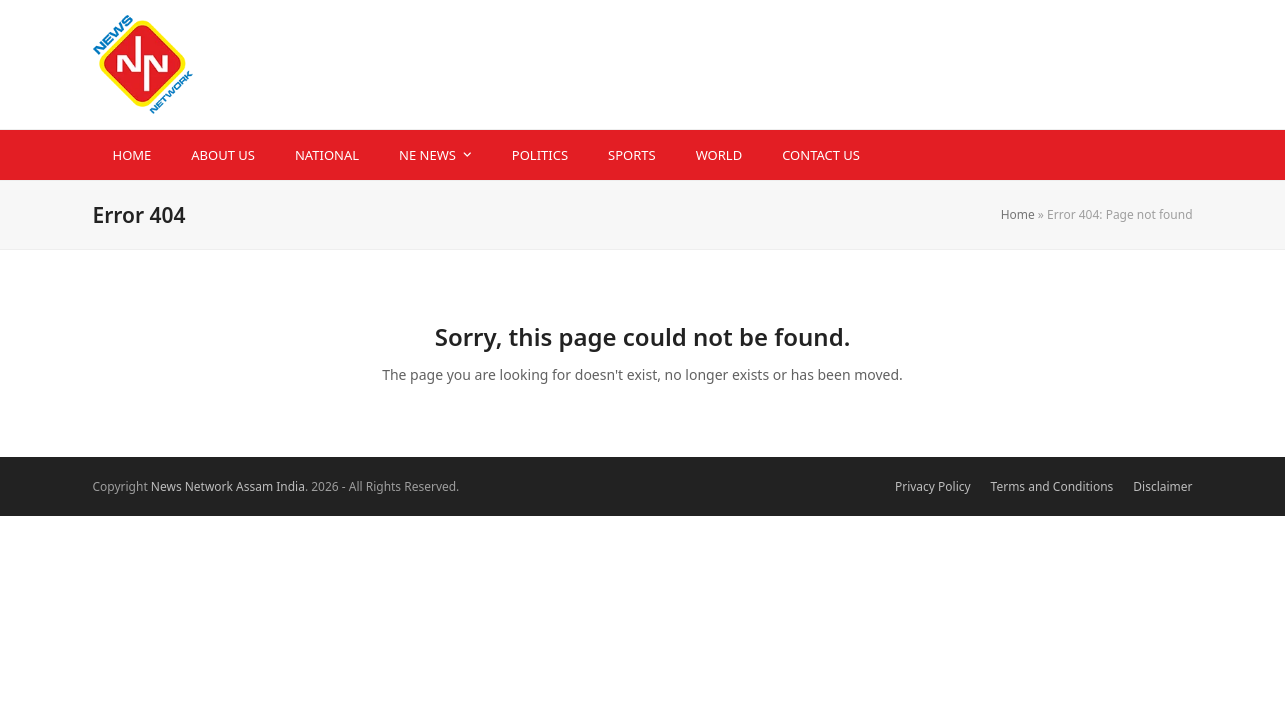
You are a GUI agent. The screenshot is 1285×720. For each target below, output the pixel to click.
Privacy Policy (933, 486)
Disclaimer (1162, 486)
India (290, 486)
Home (1018, 214)
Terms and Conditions (1052, 486)
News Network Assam (212, 486)
